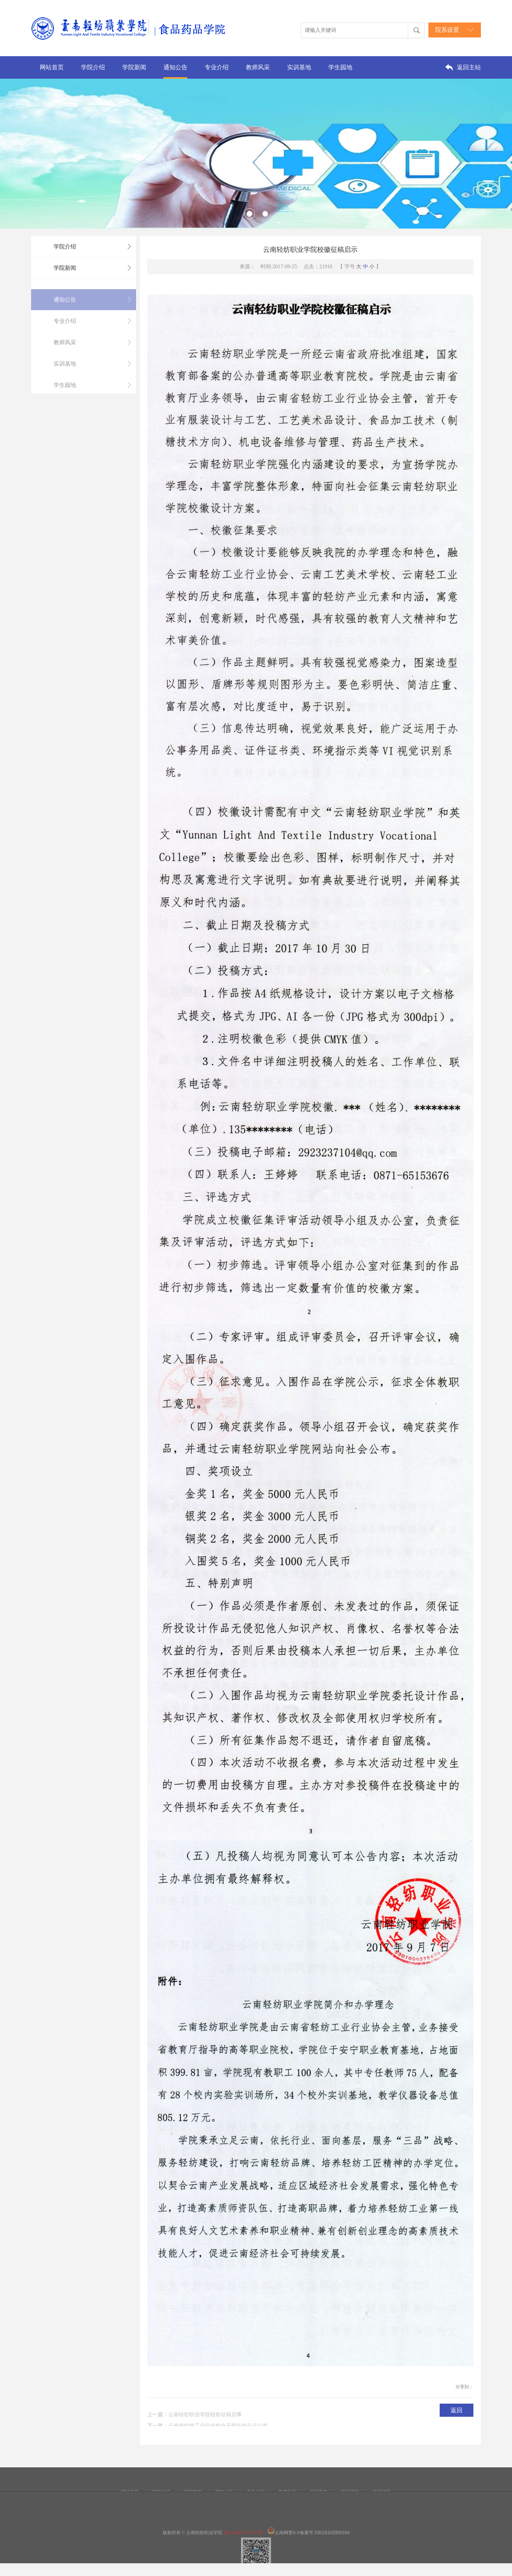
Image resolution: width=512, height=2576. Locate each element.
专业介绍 (217, 67)
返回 (457, 2410)
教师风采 (258, 67)
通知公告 (175, 67)
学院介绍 (93, 67)
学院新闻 (134, 67)
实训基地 (299, 67)
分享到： (464, 2386)
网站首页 (52, 67)
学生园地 (340, 67)
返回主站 (469, 67)
